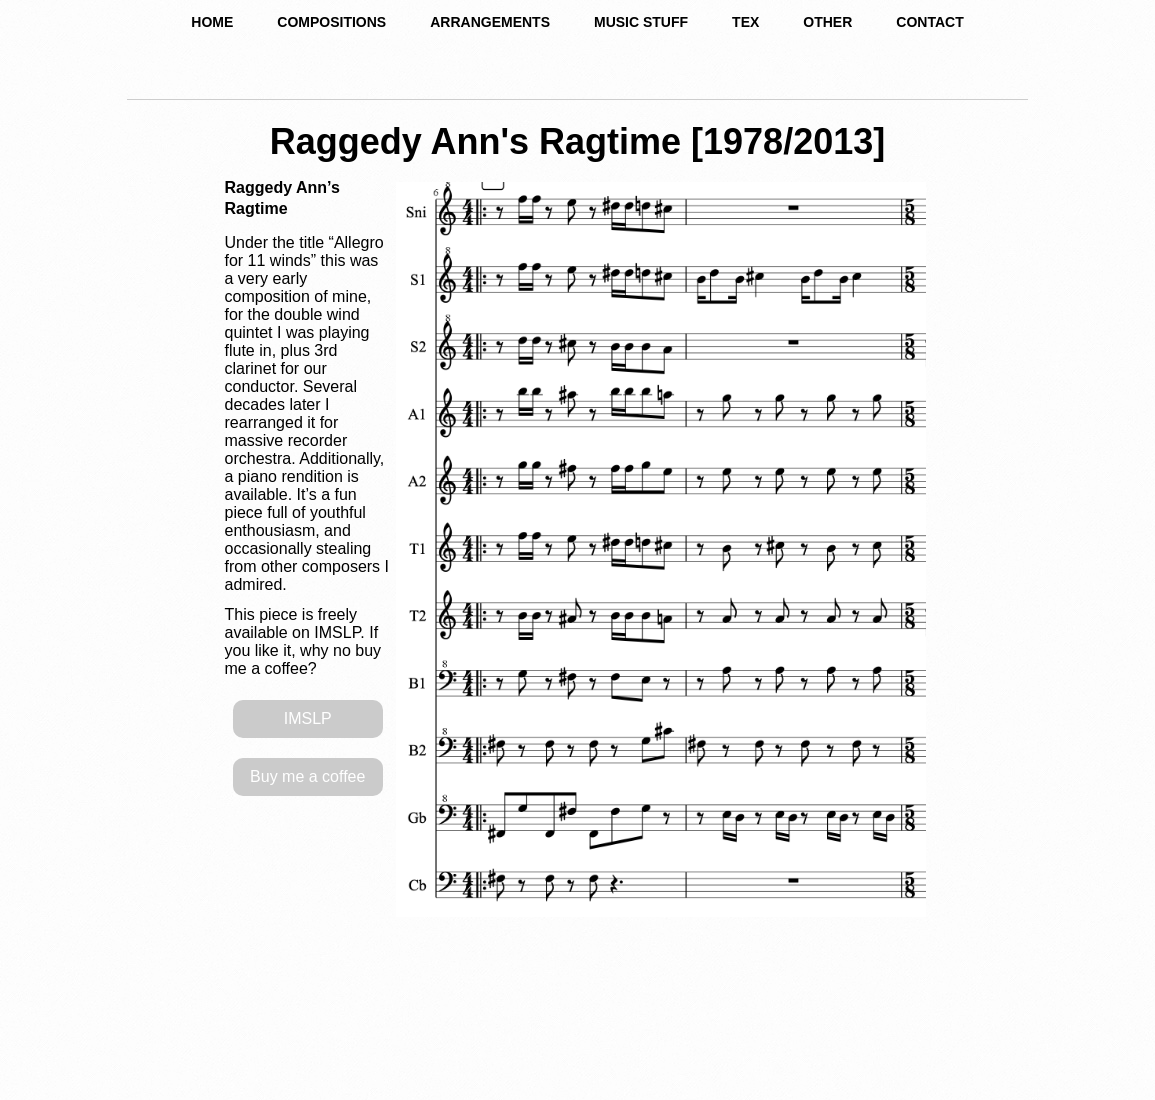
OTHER (827, 22)
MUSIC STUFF (641, 22)
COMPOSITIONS (331, 22)
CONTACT (929, 22)
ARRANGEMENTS (490, 22)
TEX (745, 22)
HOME (212, 22)
